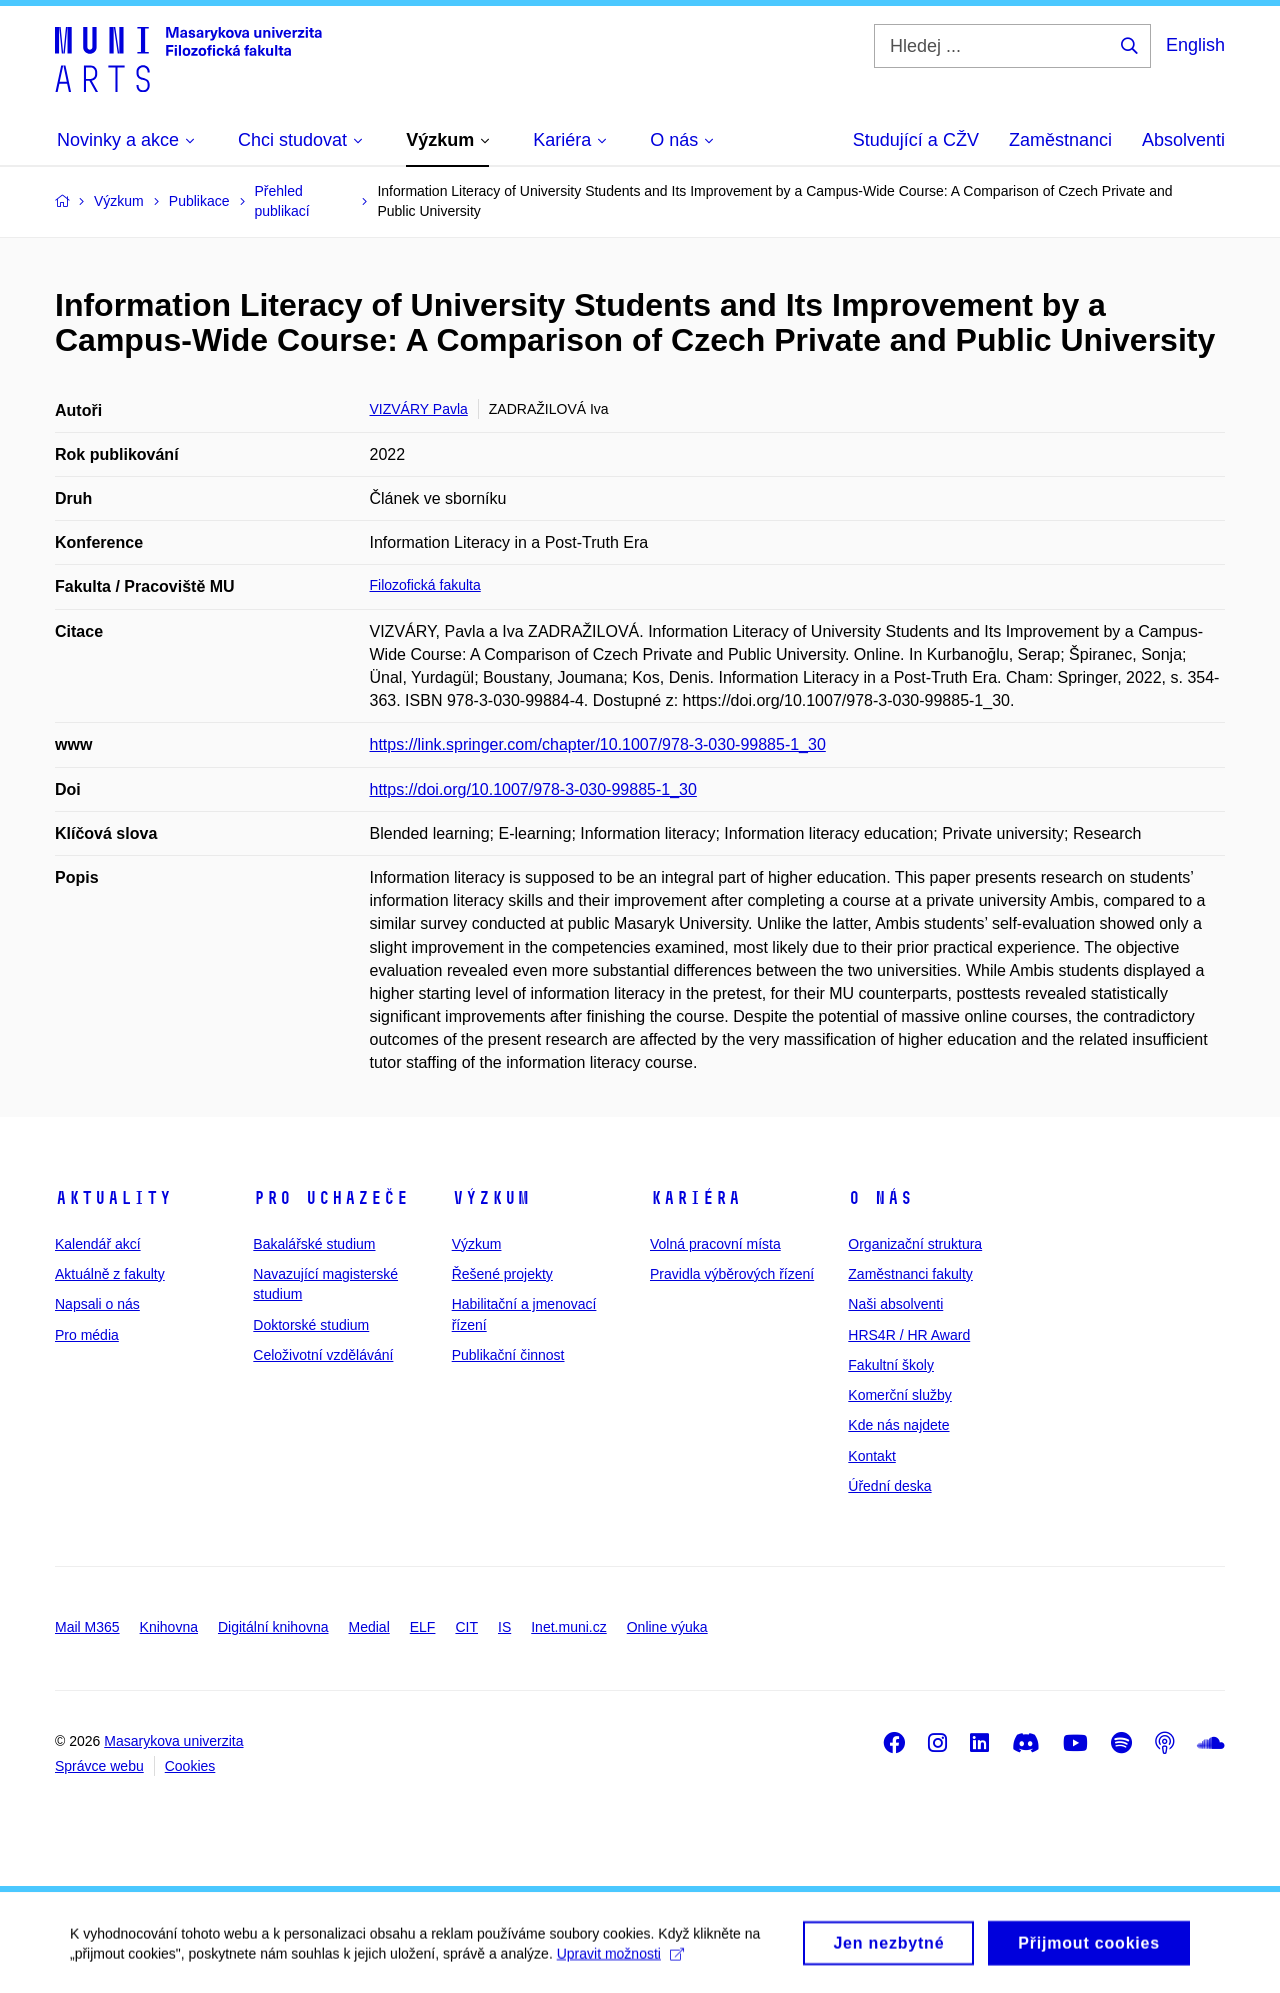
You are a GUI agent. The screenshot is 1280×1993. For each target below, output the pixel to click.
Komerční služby (899, 1395)
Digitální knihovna (273, 1627)
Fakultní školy (891, 1365)
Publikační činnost (508, 1355)
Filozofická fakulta (425, 585)
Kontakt (871, 1456)
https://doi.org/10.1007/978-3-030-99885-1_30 (533, 789)
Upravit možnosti (620, 1961)
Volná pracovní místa (715, 1244)
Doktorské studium (311, 1325)
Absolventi (1183, 140)
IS (504, 1627)
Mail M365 (87, 1627)
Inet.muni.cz (568, 1627)
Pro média (87, 1335)
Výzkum (491, 1198)
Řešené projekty (502, 1274)
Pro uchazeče (331, 1198)
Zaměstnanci (1060, 140)
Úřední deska (889, 1486)
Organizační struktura (915, 1244)
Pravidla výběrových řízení (732, 1274)
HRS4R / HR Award (909, 1335)
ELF (423, 1627)
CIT (466, 1627)
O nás (880, 1198)
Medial (369, 1627)
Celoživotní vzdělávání (323, 1355)
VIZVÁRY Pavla (419, 409)
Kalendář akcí (98, 1244)
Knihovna (169, 1627)
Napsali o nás (97, 1304)
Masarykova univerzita (173, 1741)
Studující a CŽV (916, 140)
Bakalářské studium (314, 1244)
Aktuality (113, 1198)
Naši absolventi (895, 1304)
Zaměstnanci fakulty (910, 1274)
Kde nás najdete (898, 1425)
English (1195, 45)
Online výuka (667, 1627)
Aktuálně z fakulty (110, 1274)
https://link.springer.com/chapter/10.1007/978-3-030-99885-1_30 (598, 744)
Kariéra (695, 1198)
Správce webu (99, 1766)
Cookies (190, 1766)
